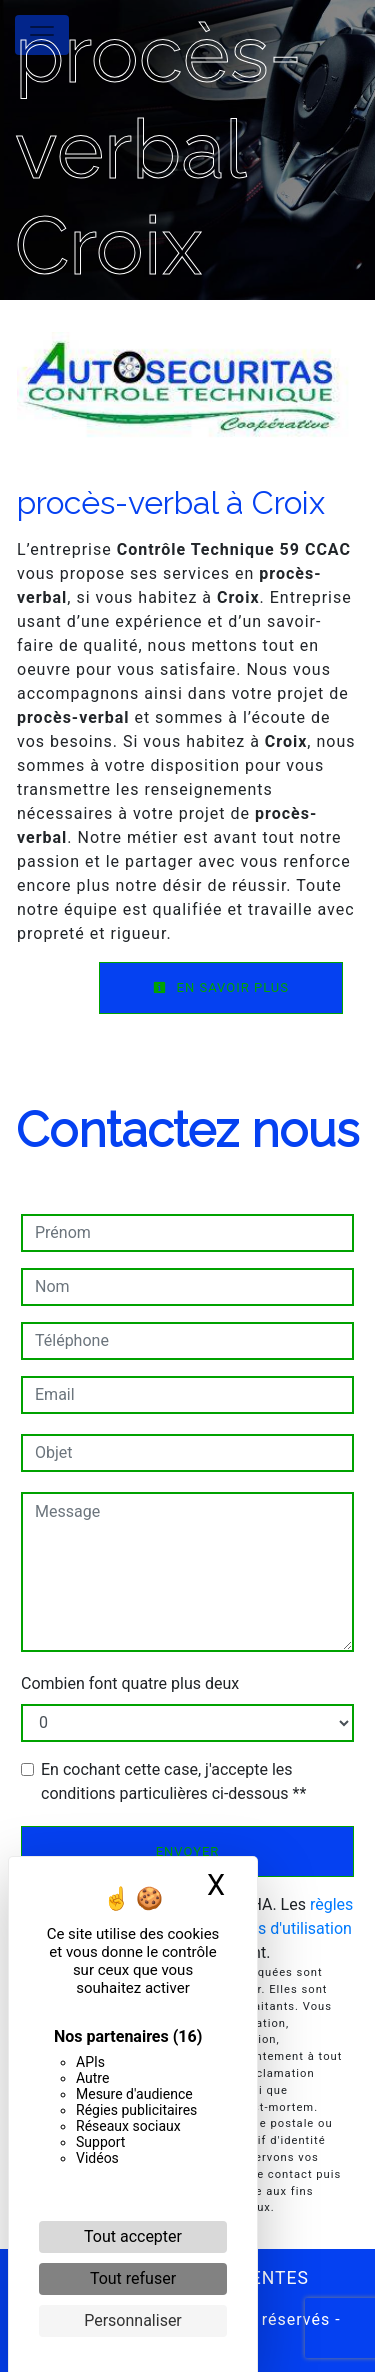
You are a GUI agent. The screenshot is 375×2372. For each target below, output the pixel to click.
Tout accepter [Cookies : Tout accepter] (133, 2236)
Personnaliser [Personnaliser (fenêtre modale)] (133, 2320)
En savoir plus (221, 987)
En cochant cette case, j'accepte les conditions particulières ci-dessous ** (173, 1781)
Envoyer (188, 1851)
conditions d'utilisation (272, 1928)
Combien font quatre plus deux (130, 1683)
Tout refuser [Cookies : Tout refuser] (133, 2278)
